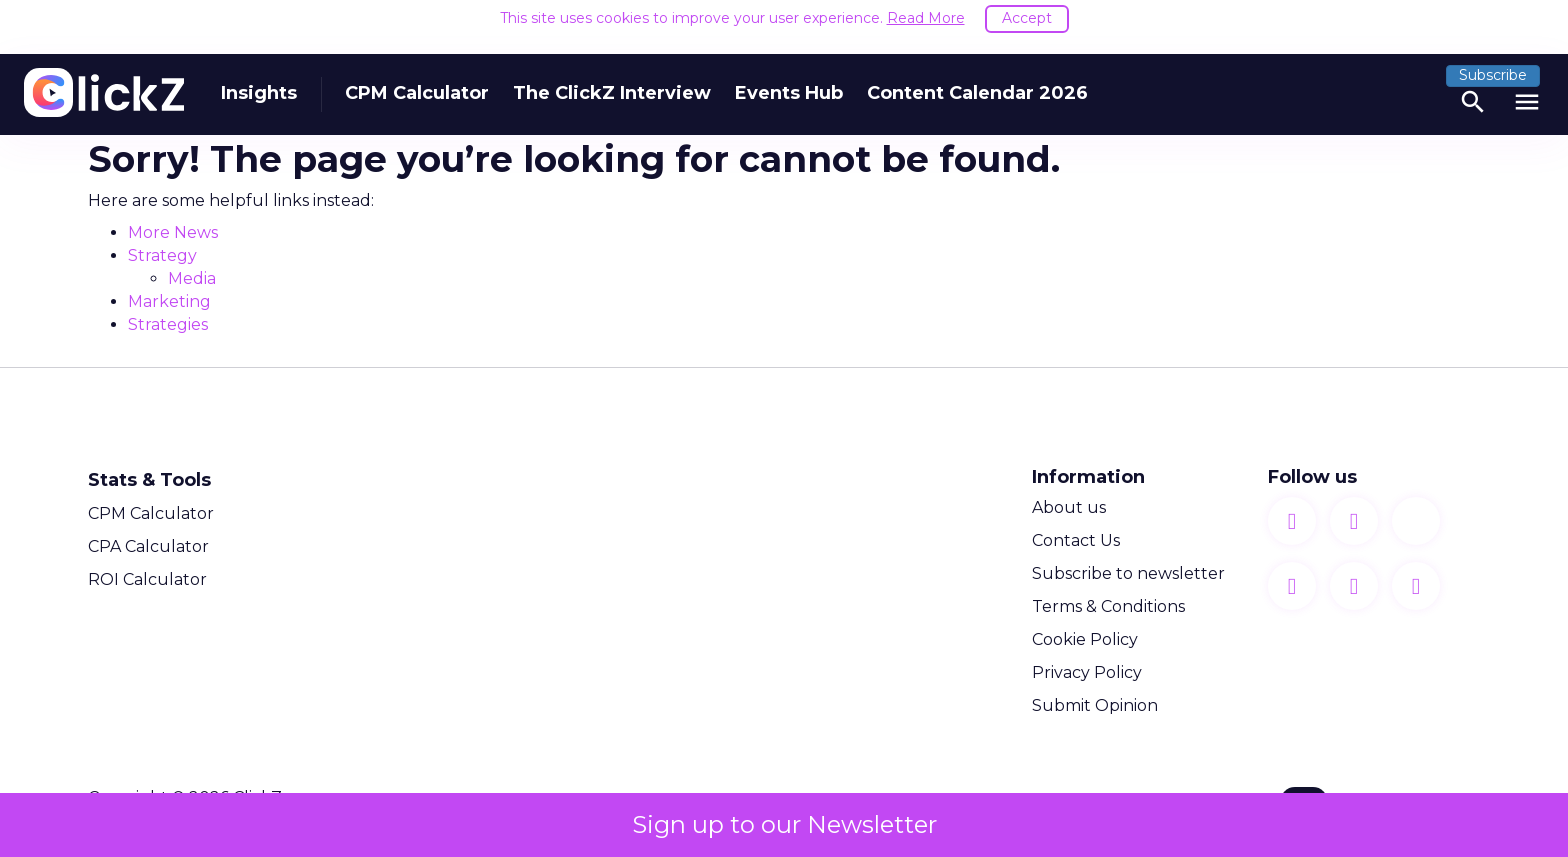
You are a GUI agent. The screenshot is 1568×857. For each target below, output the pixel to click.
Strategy (162, 253)
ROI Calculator (147, 577)
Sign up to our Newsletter (784, 824)
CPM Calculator (417, 78)
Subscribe (1493, 59)
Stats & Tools (149, 478)
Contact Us (1076, 538)
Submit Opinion (1095, 703)
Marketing (169, 299)
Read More (926, 18)
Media (192, 276)
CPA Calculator (148, 544)
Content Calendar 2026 (977, 78)
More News (173, 230)
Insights (259, 78)
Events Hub (789, 78)
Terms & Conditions (1108, 604)
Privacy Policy (1087, 670)
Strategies (168, 322)
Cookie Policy (1085, 637)
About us (1069, 505)
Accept (1027, 18)
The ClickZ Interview (612, 78)
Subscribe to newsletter (1128, 571)
